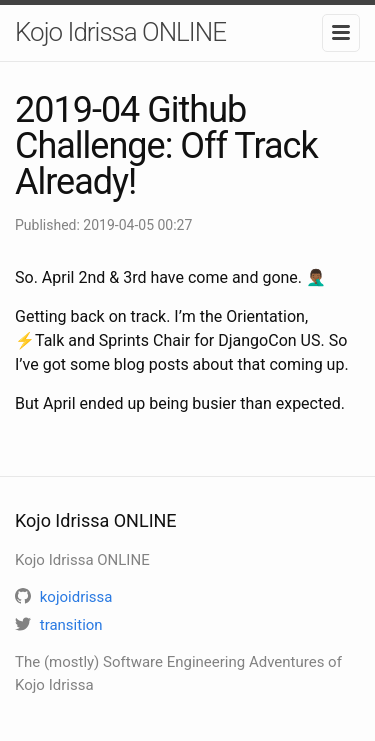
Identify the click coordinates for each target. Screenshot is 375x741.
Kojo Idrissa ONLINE (120, 32)
